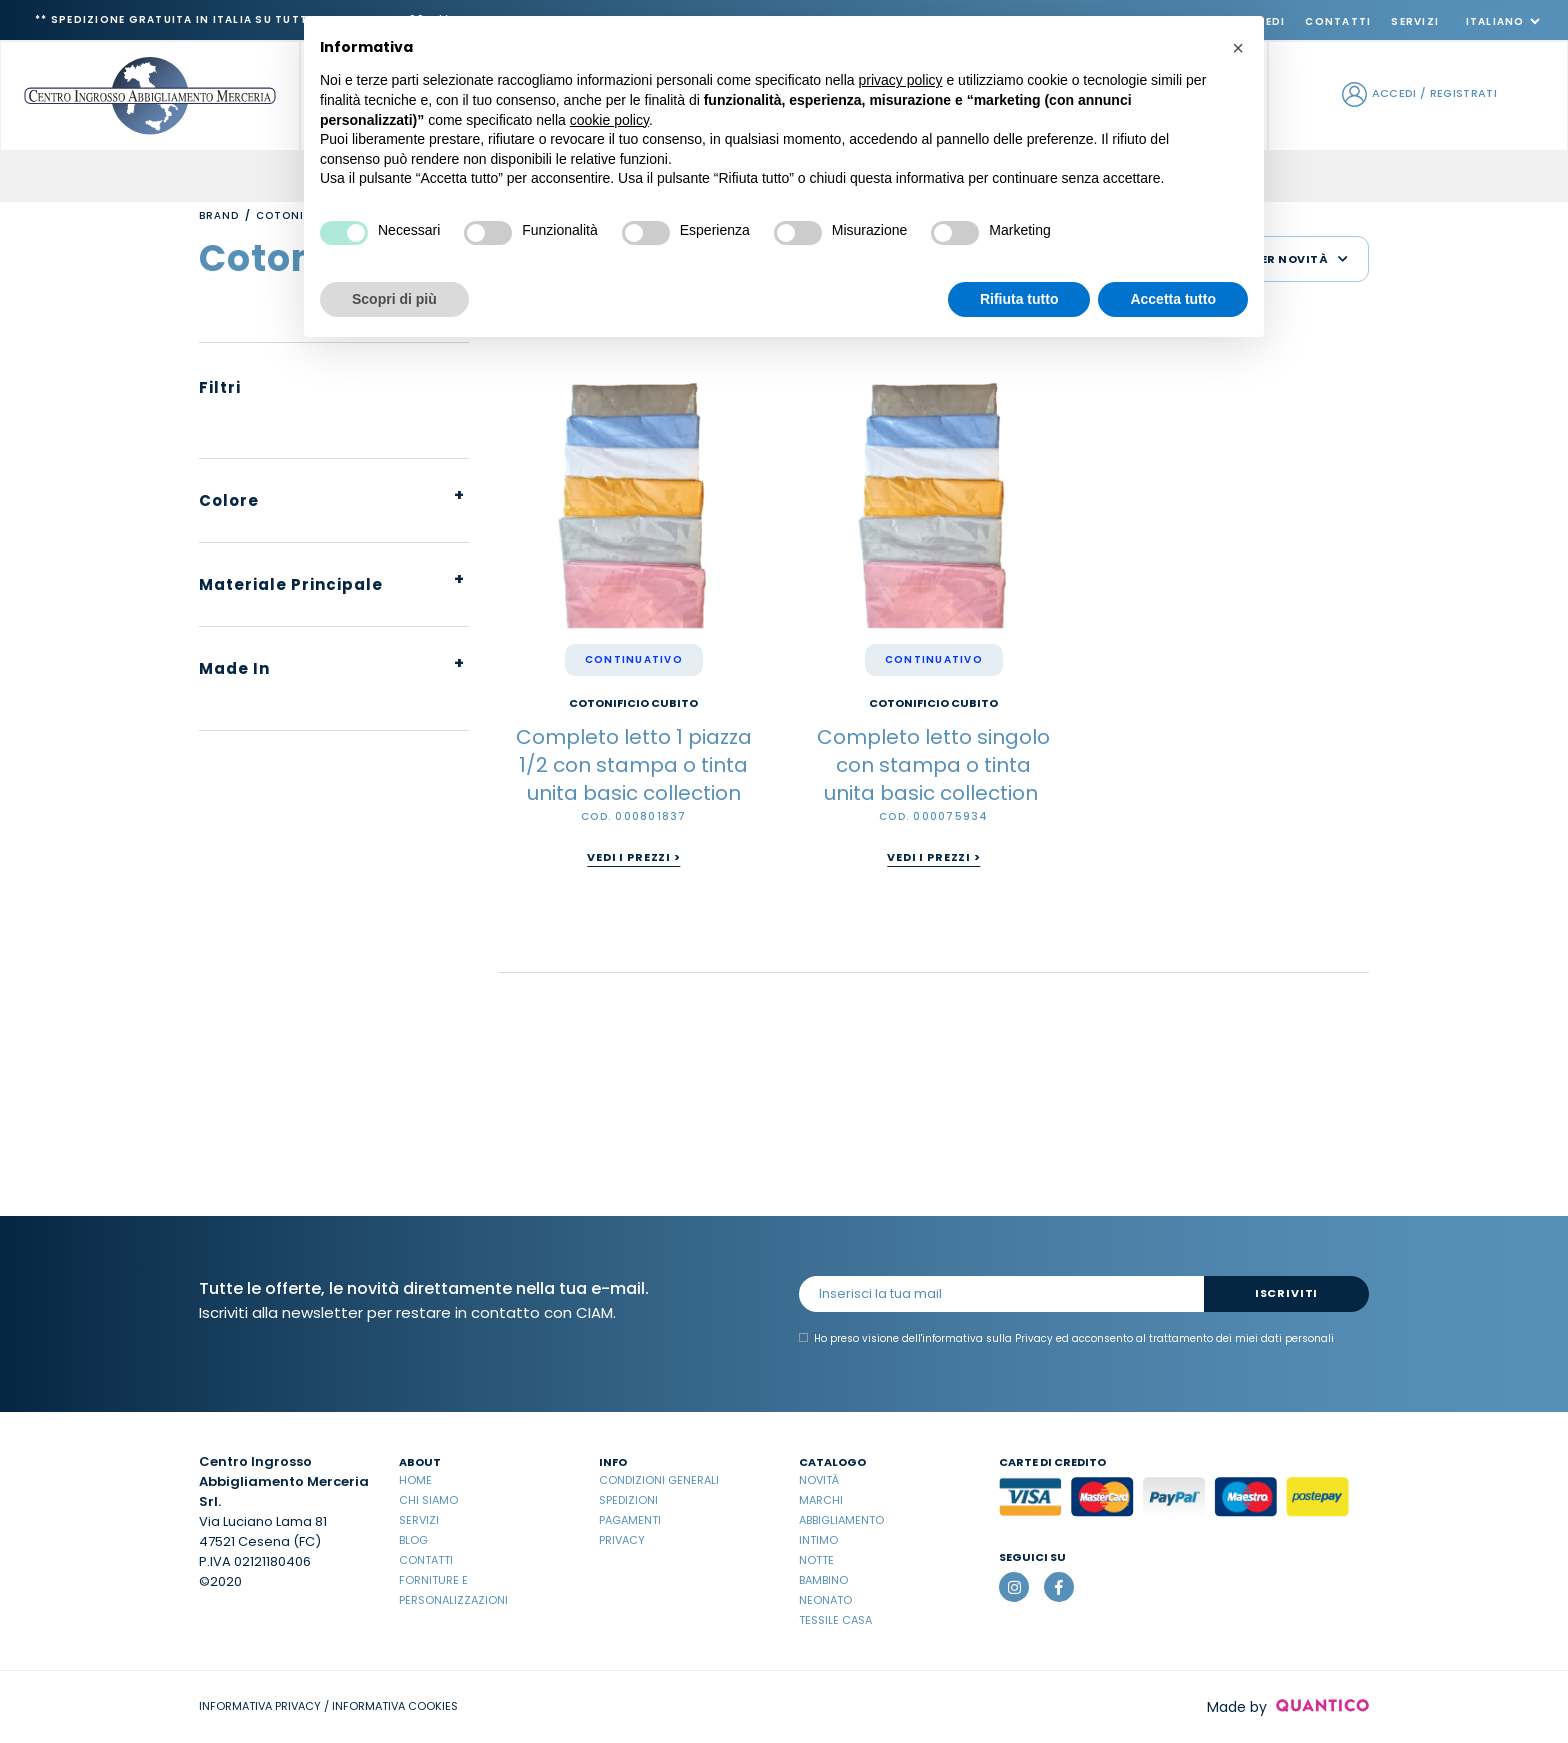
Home (415, 1480)
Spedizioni (628, 1500)
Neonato (825, 1600)
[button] (1238, 48)
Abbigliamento (841, 1520)
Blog (413, 1540)
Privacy (622, 1540)
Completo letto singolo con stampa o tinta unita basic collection (933, 765)
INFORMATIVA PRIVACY (260, 1706)
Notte (816, 1560)
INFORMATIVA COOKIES (395, 1706)
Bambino (823, 1580)
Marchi (821, 1500)
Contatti (1338, 21)
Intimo (818, 1540)
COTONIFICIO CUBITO (633, 703)
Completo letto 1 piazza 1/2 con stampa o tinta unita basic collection (634, 765)
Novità (819, 1480)
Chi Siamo (428, 1500)
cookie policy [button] (609, 120)
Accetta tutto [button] (1173, 299)
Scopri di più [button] (394, 299)
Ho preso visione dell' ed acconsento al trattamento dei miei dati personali (1066, 1339)
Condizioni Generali (659, 1480)
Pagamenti (630, 1520)
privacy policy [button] (901, 80)
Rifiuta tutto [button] (1019, 299)
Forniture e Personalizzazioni (453, 1590)
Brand (219, 215)
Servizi (1415, 21)
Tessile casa (835, 1620)
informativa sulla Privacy (987, 1338)
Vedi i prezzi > (633, 857)
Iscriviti (1286, 1293)
